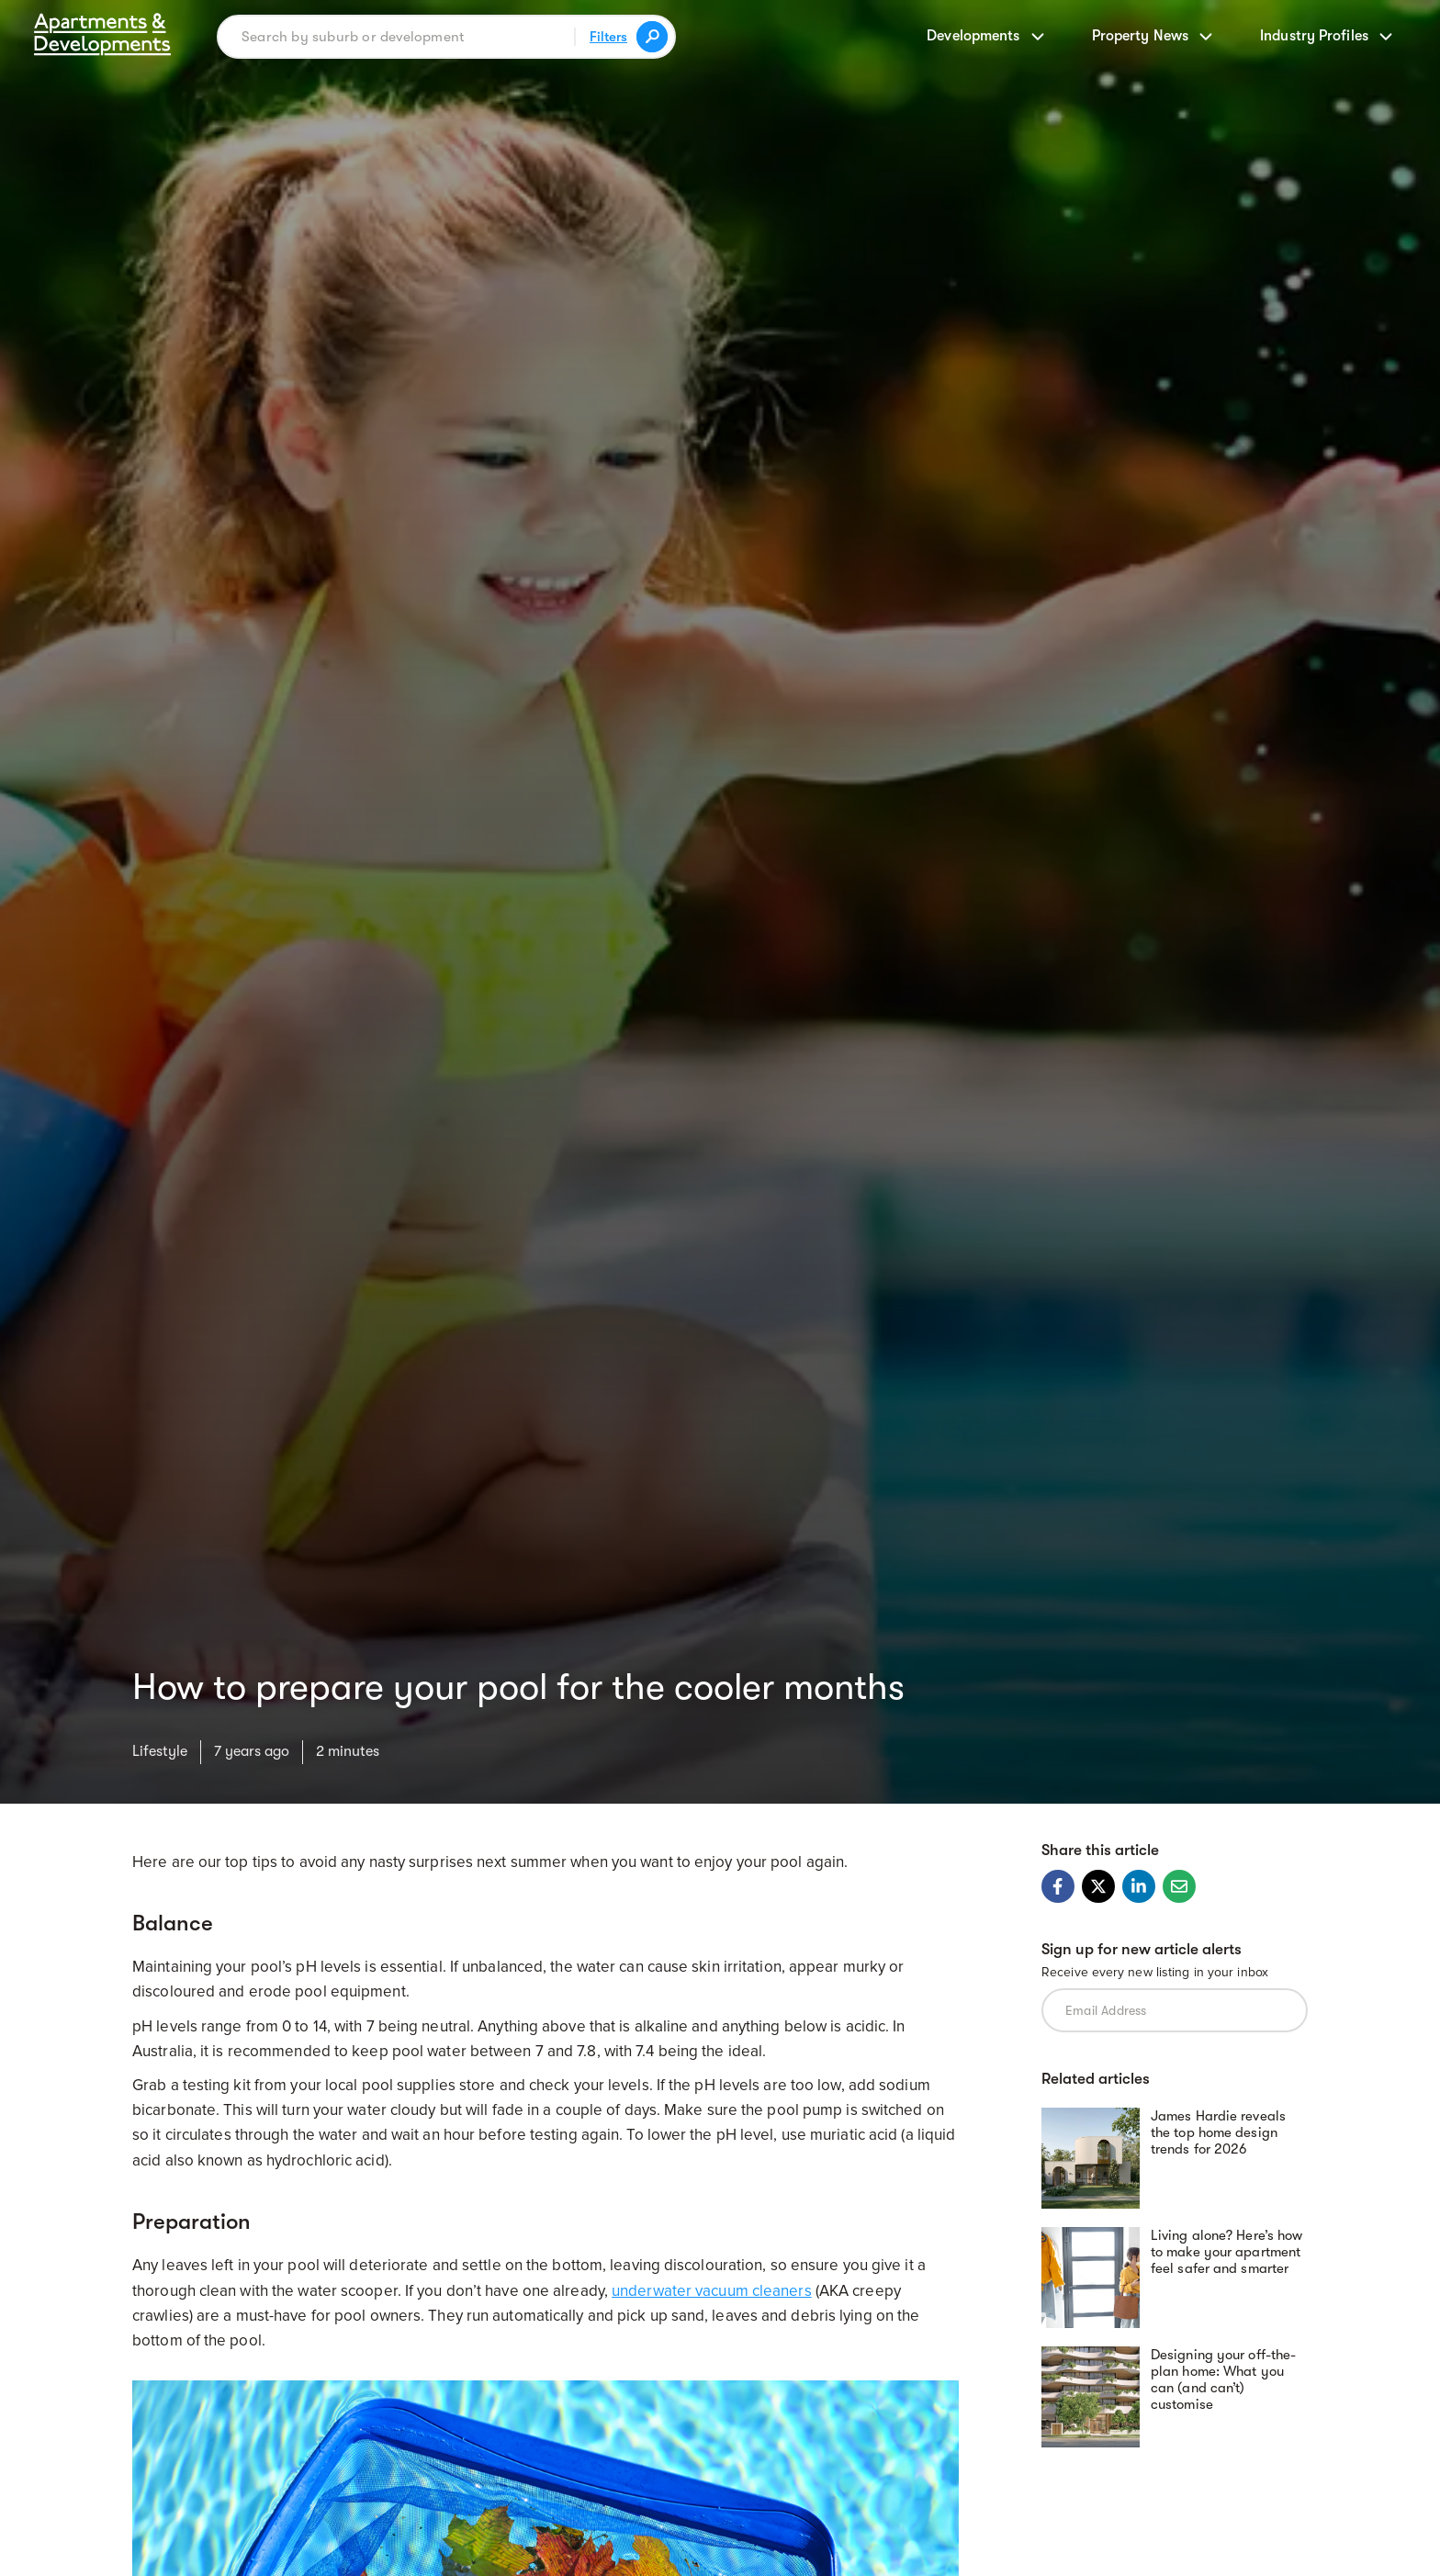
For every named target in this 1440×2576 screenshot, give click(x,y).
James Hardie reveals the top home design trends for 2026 (1218, 2132)
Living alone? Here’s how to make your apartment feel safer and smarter (1226, 2252)
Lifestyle (159, 1751)
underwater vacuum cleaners (712, 2290)
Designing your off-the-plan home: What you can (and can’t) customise (1223, 2379)
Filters (608, 36)
